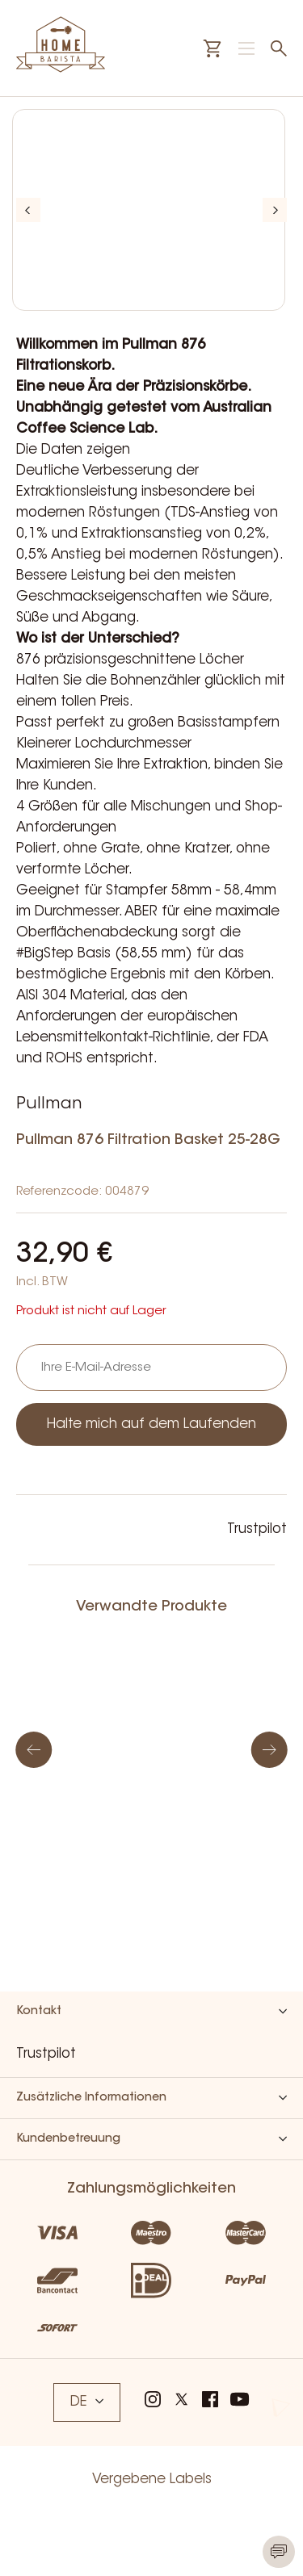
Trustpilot (257, 1529)
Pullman (49, 1104)
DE (86, 2402)
